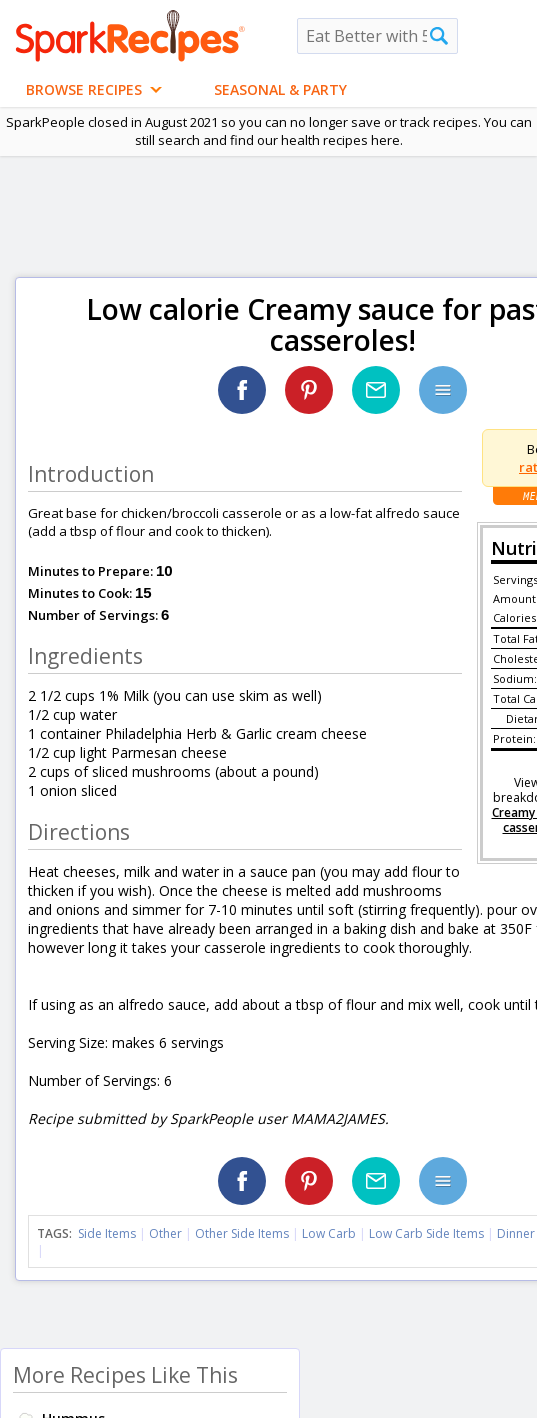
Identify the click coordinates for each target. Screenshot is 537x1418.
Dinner (516, 1233)
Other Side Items (242, 1233)
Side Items (107, 1233)
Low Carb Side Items (426, 1233)
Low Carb (329, 1233)
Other (165, 1233)
